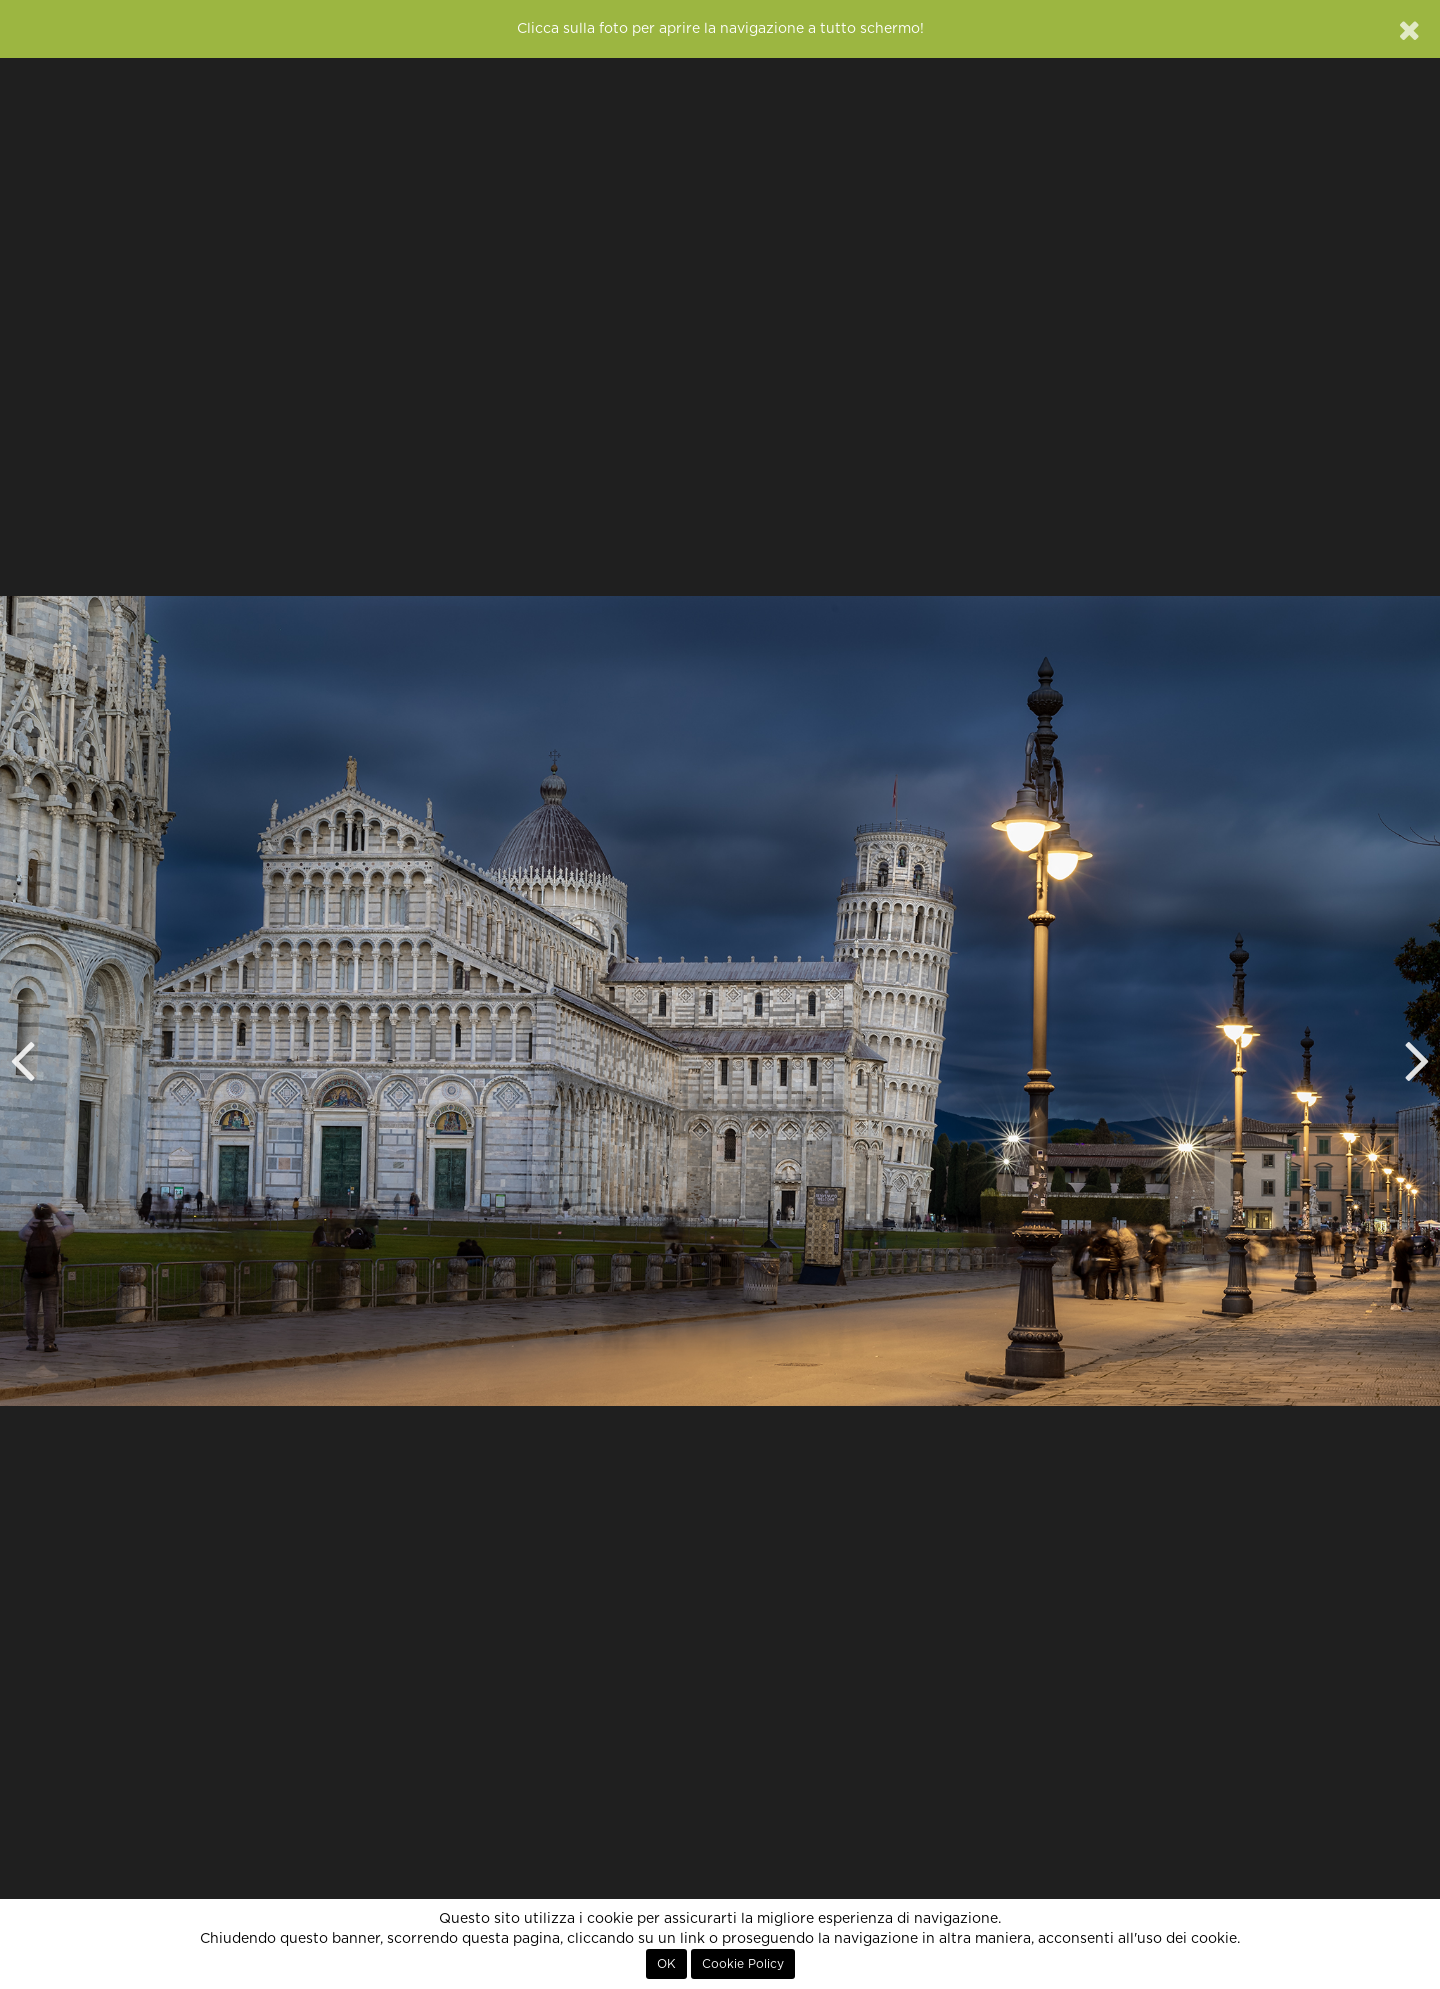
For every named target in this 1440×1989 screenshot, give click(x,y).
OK (666, 1964)
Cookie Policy (743, 1964)
